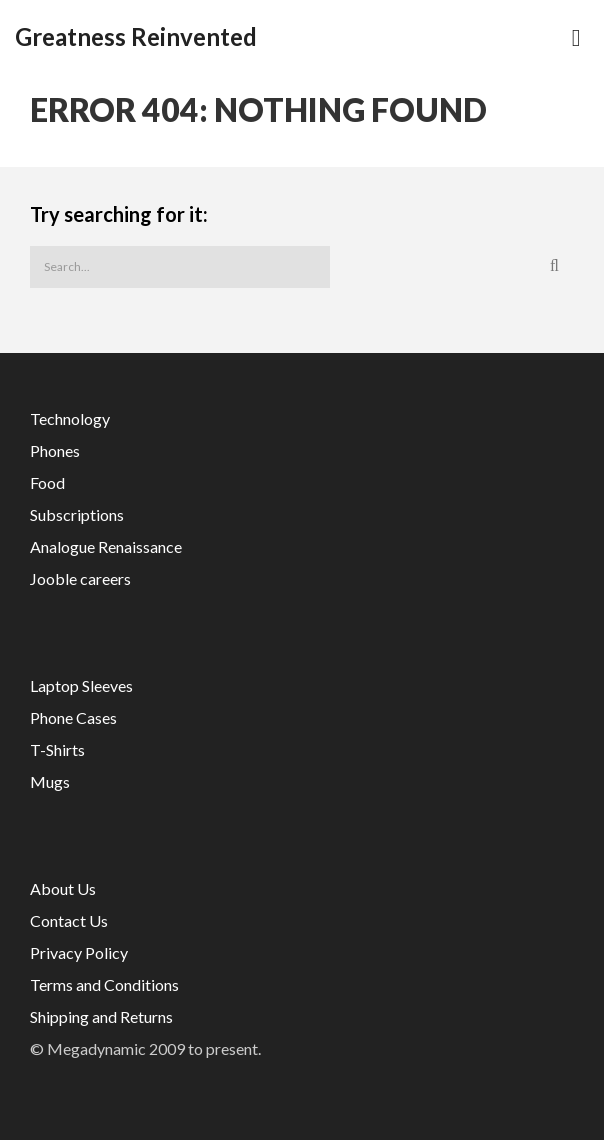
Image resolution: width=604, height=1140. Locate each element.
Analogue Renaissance (106, 546)
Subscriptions (77, 514)
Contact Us (69, 920)
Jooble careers (80, 578)
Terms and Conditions (104, 984)
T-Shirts (57, 749)
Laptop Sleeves (81, 685)
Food (47, 482)
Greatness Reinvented (136, 37)
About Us (63, 888)
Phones (55, 450)
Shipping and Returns (101, 1016)
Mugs (50, 781)
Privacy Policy (79, 952)
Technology (70, 418)
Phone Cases (73, 717)
